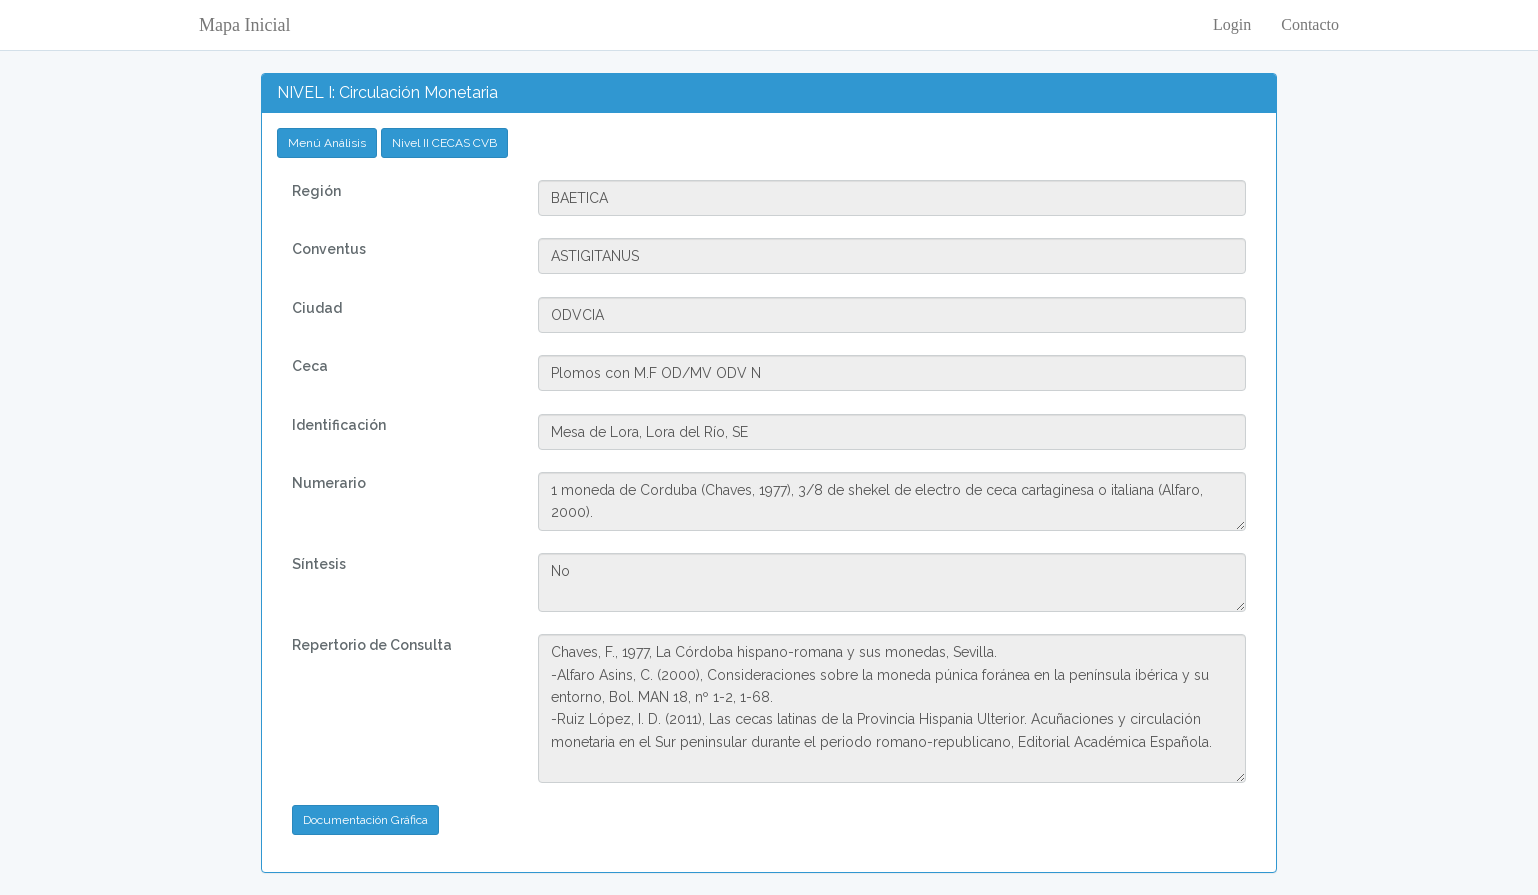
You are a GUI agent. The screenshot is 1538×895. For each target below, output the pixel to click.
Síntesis (319, 564)
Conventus (329, 249)
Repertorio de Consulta (372, 645)
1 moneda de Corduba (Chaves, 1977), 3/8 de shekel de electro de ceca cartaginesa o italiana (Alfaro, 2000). (891, 501)
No (891, 582)
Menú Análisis (327, 143)
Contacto (1310, 24)
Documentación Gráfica (365, 820)
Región (316, 191)
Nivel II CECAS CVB (444, 143)
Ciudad (317, 308)
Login (1232, 24)
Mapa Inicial (244, 25)
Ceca (310, 366)
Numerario (329, 483)
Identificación (339, 425)
